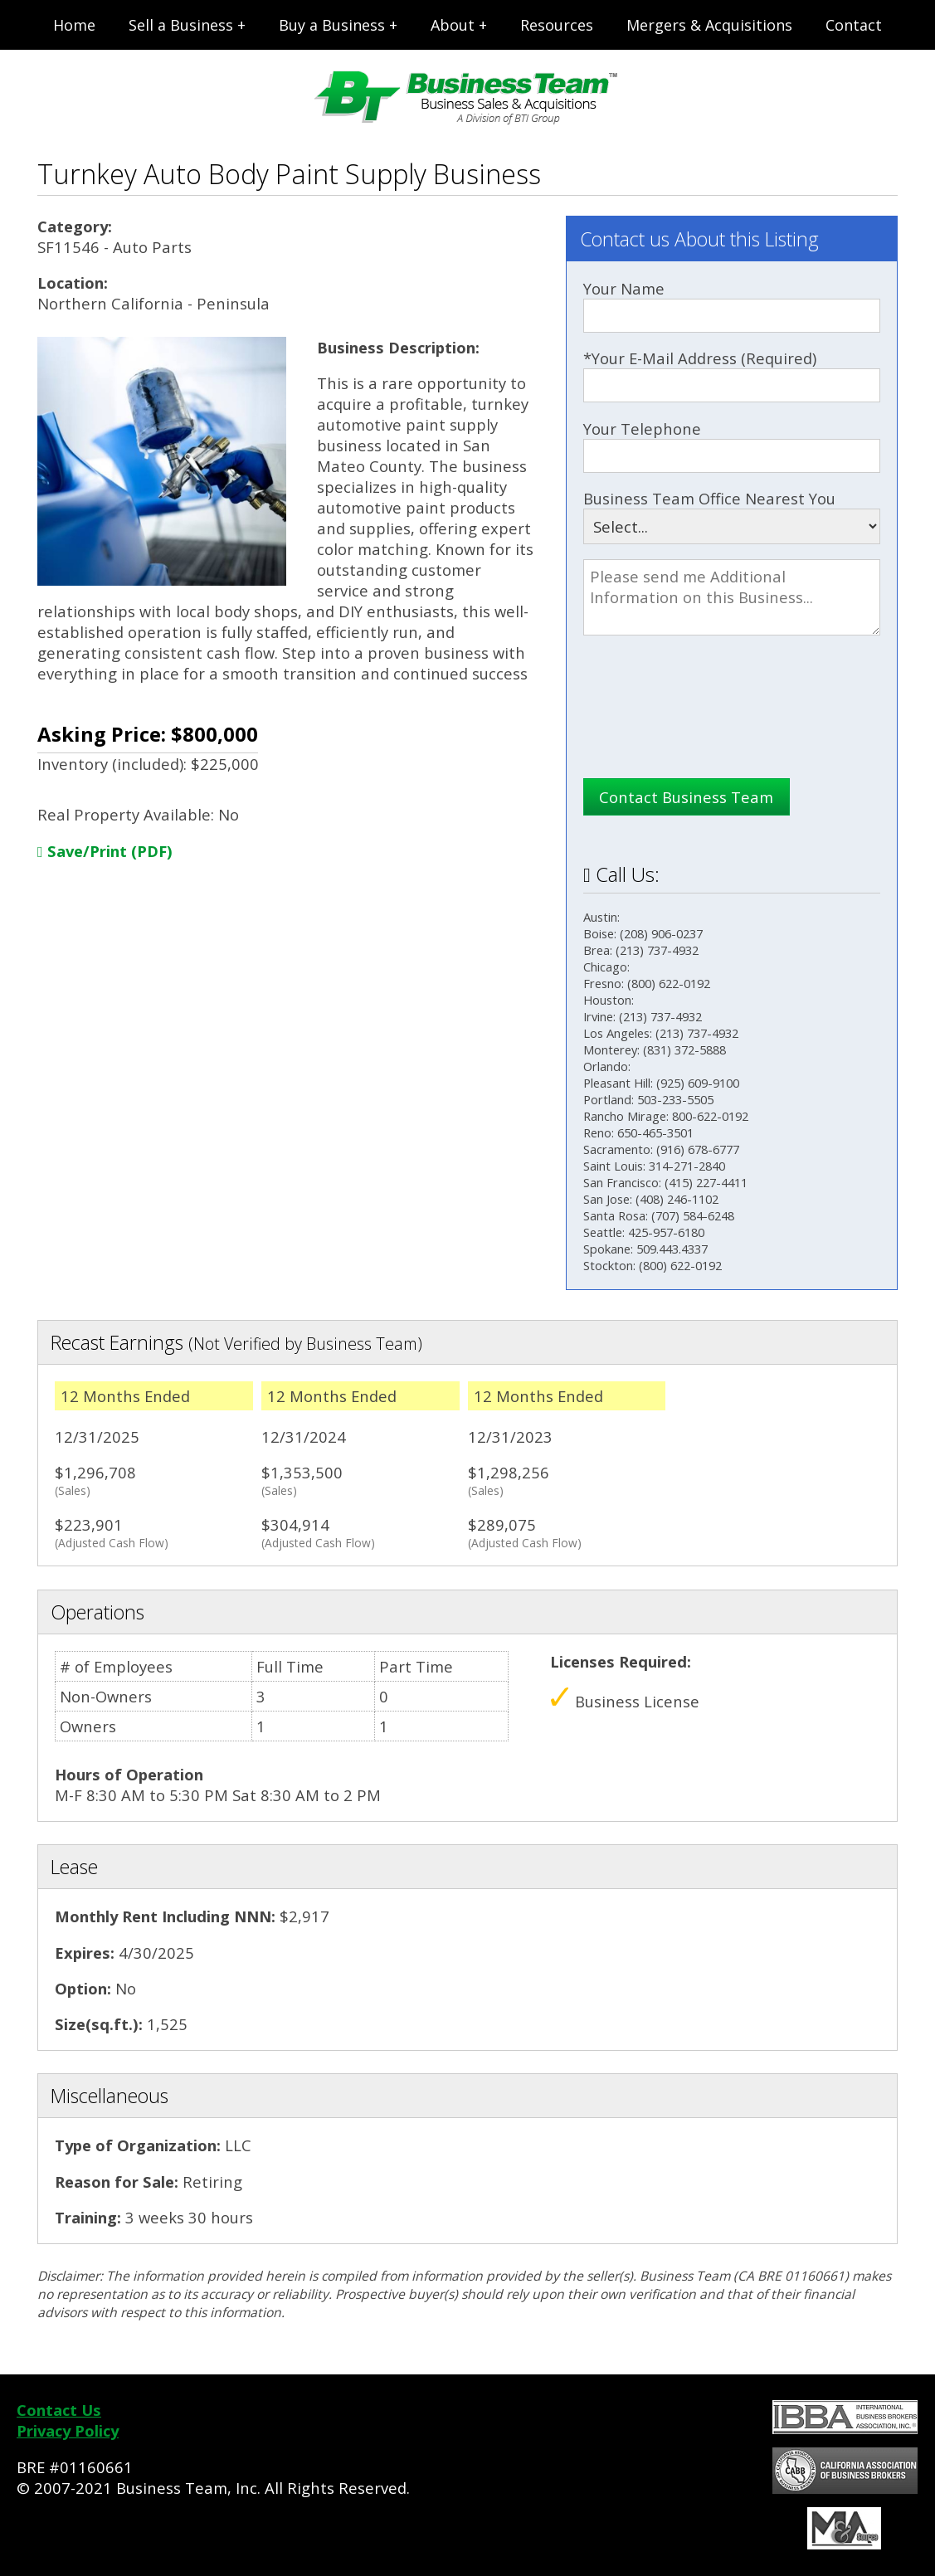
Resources (556, 25)
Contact (853, 25)
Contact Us (59, 2409)
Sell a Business (181, 25)
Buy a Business (332, 25)
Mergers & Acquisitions (709, 25)
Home (74, 25)
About (453, 25)
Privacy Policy (68, 2430)
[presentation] (709, 725)
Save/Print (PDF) (105, 850)
